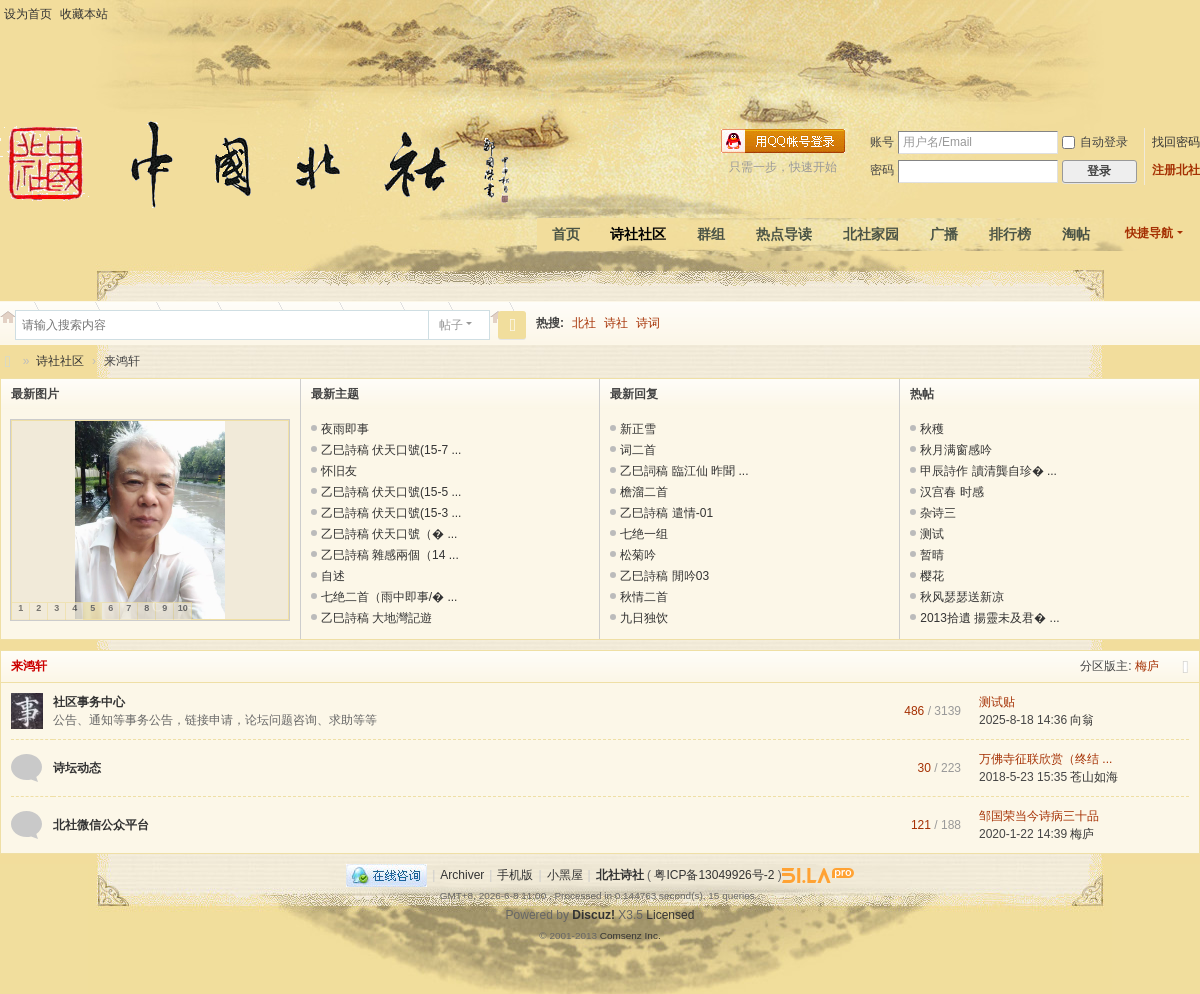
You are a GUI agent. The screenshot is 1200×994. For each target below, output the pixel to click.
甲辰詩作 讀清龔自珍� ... (988, 471)
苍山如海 (1094, 777)
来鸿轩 (29, 666)
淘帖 (1076, 234)
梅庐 (1147, 666)
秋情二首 (644, 597)
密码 (882, 170)
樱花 (932, 576)
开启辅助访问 (1195, 14)
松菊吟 (638, 555)
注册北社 (1176, 170)
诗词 (648, 323)
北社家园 (871, 234)
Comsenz (622, 935)
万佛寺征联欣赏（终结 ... (1045, 759)
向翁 (1082, 720)
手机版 (515, 875)
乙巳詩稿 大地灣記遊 (376, 618)
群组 (711, 234)
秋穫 (932, 429)
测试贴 (997, 702)
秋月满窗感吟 (956, 450)
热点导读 (784, 234)
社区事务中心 (89, 702)
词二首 (638, 450)
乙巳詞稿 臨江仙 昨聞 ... (684, 471)
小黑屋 (565, 875)
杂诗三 (938, 513)
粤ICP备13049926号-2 (714, 875)
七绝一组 (644, 534)
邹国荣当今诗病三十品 (1039, 816)
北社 (584, 323)
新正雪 (638, 429)
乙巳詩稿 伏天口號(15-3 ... (391, 513)
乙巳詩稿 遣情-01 (666, 513)
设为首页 (28, 14)
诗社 (616, 323)
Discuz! (593, 915)
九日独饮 (644, 618)
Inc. (653, 935)
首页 (566, 234)
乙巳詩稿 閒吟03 (664, 576)
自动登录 (1095, 142)
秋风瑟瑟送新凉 (962, 597)
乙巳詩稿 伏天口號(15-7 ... (391, 450)
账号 (882, 142)
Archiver (462, 875)
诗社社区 (638, 234)
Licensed (670, 915)
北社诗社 (8, 361)
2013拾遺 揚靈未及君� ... (989, 618)
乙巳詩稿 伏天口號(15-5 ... (391, 492)
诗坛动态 (77, 768)
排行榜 (1010, 234)
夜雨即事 (345, 429)
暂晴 (932, 555)
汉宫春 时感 (951, 492)
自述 (333, 576)
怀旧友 (339, 471)
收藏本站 (84, 14)
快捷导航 (1149, 233)
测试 (932, 534)
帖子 (451, 325)
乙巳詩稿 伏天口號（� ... (389, 534)
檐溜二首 (644, 492)
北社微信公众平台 (101, 825)
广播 (944, 234)
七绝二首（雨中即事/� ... (389, 597)
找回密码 (1176, 142)
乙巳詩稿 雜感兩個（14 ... (390, 555)
